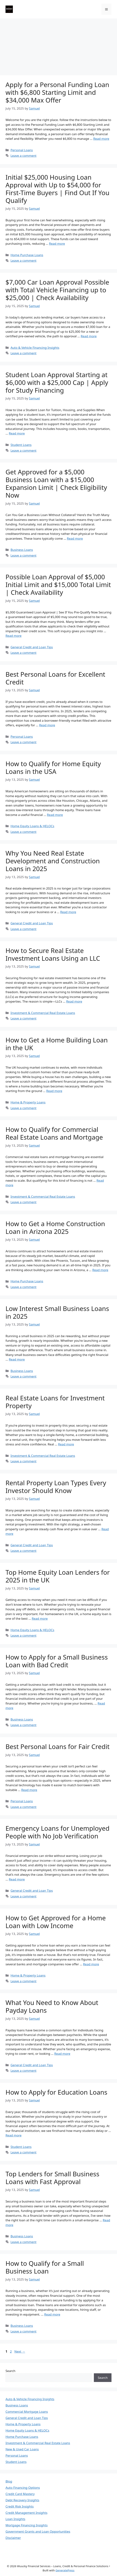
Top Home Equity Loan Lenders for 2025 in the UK (58, 1576)
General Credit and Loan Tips (31, 647)
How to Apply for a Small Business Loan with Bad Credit (57, 1661)
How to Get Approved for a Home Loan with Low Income (56, 1922)
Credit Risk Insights (20, 2506)
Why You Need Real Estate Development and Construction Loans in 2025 (53, 861)
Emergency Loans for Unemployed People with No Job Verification (57, 1832)
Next (19, 2351)
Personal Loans (21, 150)
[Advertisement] (58, 48)
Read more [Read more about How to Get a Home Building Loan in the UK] (54, 1091)
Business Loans (21, 550)
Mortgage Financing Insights (27, 2525)
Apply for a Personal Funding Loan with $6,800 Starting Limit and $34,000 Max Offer (57, 92)
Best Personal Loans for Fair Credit (57, 1746)
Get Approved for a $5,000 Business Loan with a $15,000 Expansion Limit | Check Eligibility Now (56, 483)
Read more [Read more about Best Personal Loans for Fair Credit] (29, 1790)
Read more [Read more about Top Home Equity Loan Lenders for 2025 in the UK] (40, 1618)
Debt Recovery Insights (22, 2500)
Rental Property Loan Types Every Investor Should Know (56, 1486)
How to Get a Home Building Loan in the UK (57, 1044)
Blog (9, 2481)
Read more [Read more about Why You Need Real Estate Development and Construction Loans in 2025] (68, 912)
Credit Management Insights (26, 2513)
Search (10, 2371)
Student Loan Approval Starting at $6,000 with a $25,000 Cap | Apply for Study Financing (57, 382)
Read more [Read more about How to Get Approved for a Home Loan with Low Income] (91, 1964)
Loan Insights (15, 2519)
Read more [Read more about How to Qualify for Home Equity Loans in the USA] (55, 815)
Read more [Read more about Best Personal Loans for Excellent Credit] (47, 725)
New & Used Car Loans (22, 2449)
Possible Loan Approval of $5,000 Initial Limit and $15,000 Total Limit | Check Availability (58, 584)
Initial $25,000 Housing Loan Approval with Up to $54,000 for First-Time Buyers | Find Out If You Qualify (57, 189)
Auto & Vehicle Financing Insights (34, 347)
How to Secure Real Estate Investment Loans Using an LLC (53, 954)
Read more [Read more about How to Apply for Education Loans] (13, 2135)
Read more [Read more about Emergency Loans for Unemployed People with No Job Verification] (17, 1879)
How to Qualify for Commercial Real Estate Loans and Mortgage (54, 1133)
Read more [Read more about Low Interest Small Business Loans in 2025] (17, 1359)
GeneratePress (64, 2570)
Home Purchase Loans (26, 255)
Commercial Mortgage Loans (27, 2411)
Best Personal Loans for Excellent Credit (55, 678)
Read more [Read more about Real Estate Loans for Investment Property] (66, 1444)
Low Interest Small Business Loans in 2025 (57, 1312)
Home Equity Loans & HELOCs (32, 826)
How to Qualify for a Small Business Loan (45, 2267)
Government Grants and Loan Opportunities (38, 2531)
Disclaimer (13, 2538)
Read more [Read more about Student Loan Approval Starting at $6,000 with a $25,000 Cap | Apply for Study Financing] (17, 433)
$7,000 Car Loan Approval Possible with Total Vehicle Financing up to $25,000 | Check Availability (57, 290)
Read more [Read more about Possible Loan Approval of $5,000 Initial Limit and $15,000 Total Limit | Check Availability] (13, 636)
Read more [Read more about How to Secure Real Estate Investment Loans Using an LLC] (74, 1001)
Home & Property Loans (28, 1102)
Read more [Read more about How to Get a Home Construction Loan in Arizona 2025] (100, 1270)
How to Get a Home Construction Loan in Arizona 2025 (55, 1227)
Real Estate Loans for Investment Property (55, 1402)
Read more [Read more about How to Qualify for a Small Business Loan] (52, 2314)
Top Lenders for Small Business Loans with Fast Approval (52, 2178)
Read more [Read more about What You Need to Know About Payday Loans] (62, 2053)
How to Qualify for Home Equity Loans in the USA (53, 767)
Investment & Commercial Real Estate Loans (42, 1013)
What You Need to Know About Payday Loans (52, 2006)
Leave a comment (23, 155)
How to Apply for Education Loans (56, 2092)
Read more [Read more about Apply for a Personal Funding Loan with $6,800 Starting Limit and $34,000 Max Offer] (101, 138)
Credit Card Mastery (20, 2494)
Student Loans (20, 445)
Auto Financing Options (23, 2487)
